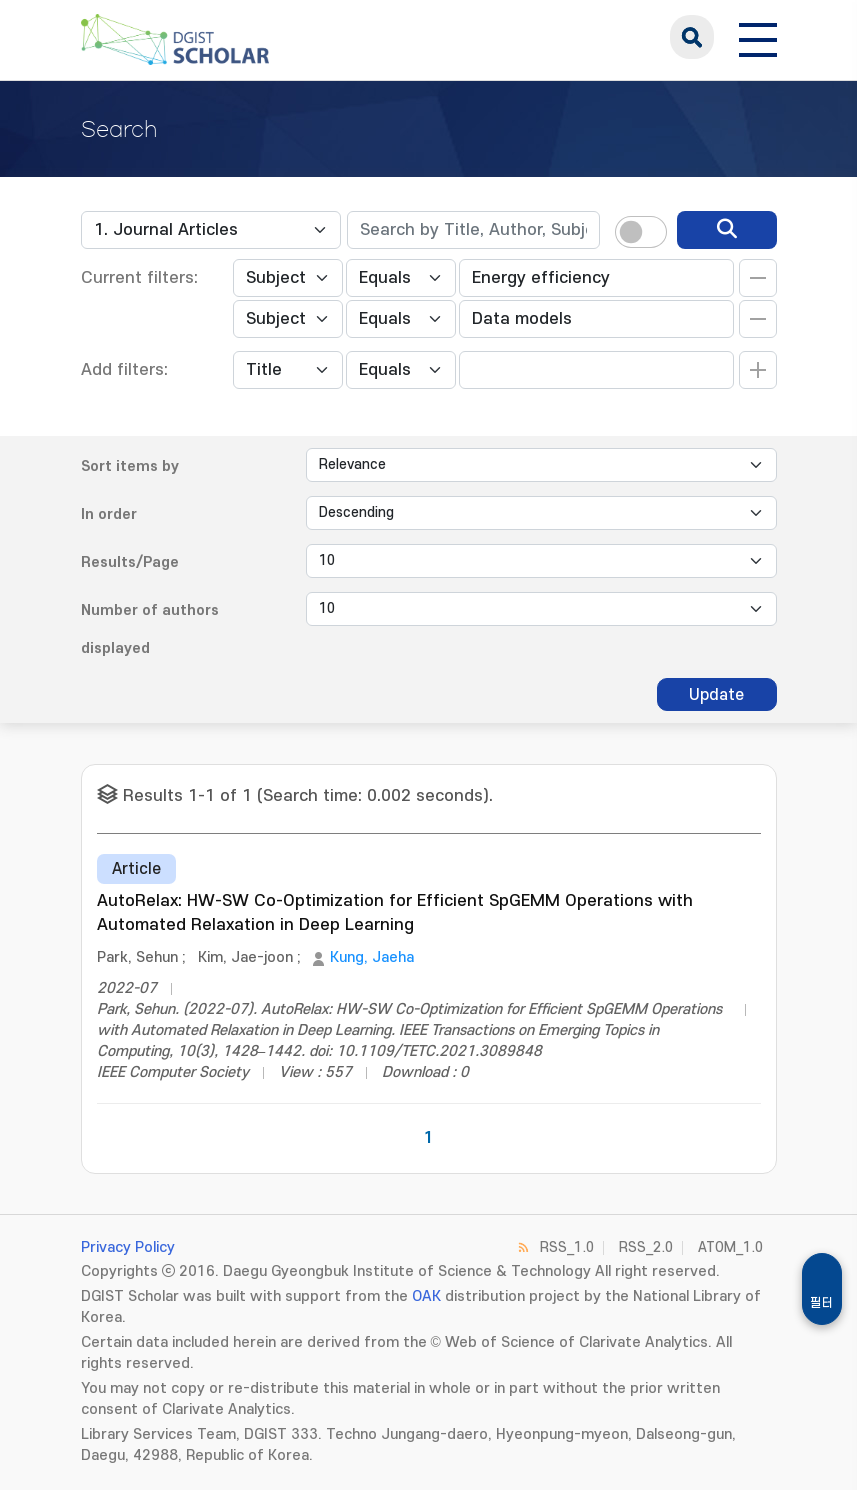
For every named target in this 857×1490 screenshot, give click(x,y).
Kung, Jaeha (372, 957)
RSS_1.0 (567, 1247)
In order (109, 514)
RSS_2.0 (646, 1247)
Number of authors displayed (150, 629)
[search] (727, 230)
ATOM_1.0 (730, 1247)
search (692, 37)
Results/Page (130, 562)
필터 (822, 1303)
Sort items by (130, 466)
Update (716, 695)
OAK (426, 1296)
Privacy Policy (128, 1247)
